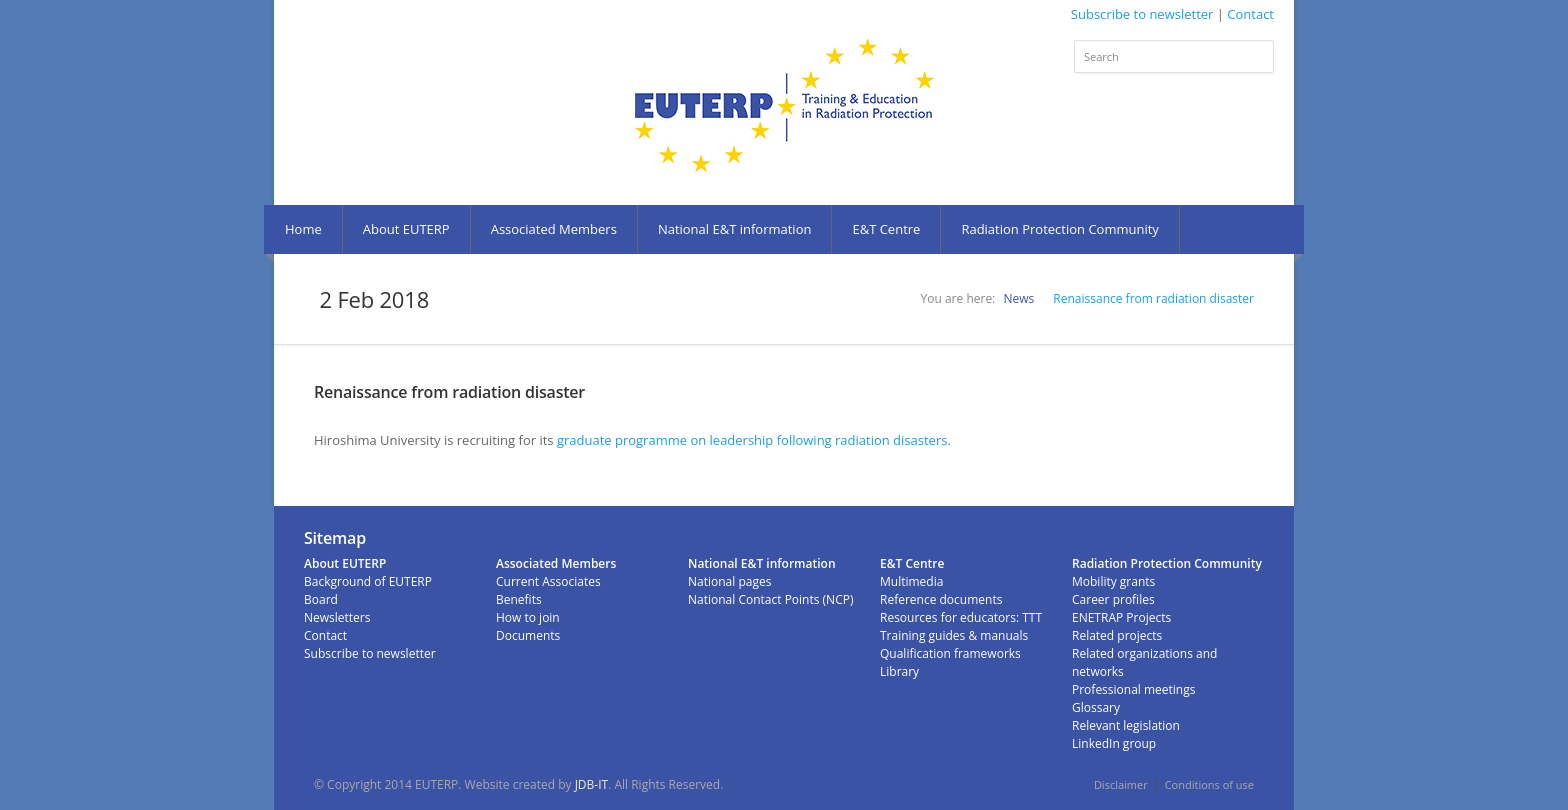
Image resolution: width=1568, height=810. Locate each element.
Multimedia (911, 581)
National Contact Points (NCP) (770, 599)
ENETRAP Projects (1121, 617)
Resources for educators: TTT (961, 617)
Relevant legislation (1126, 725)
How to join (528, 617)
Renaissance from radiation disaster (1153, 298)
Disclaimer (1121, 784)
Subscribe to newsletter (1142, 14)
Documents (528, 635)
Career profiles (1113, 599)
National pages (729, 581)
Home (303, 229)
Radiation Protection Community (1059, 229)
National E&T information (735, 229)
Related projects (1117, 635)
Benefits (519, 599)
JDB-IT (592, 784)
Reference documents (941, 599)
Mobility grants (1113, 581)
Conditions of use (1209, 784)
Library (899, 671)
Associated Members (554, 229)
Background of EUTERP (368, 581)
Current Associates (548, 581)
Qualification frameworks (950, 653)
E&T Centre (886, 229)
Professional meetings (1133, 689)
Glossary (1096, 707)
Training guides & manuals (954, 635)
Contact (1250, 14)
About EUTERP (406, 229)
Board (321, 599)
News (1018, 298)
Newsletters (337, 617)
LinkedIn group (1114, 743)
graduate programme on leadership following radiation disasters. (755, 440)
